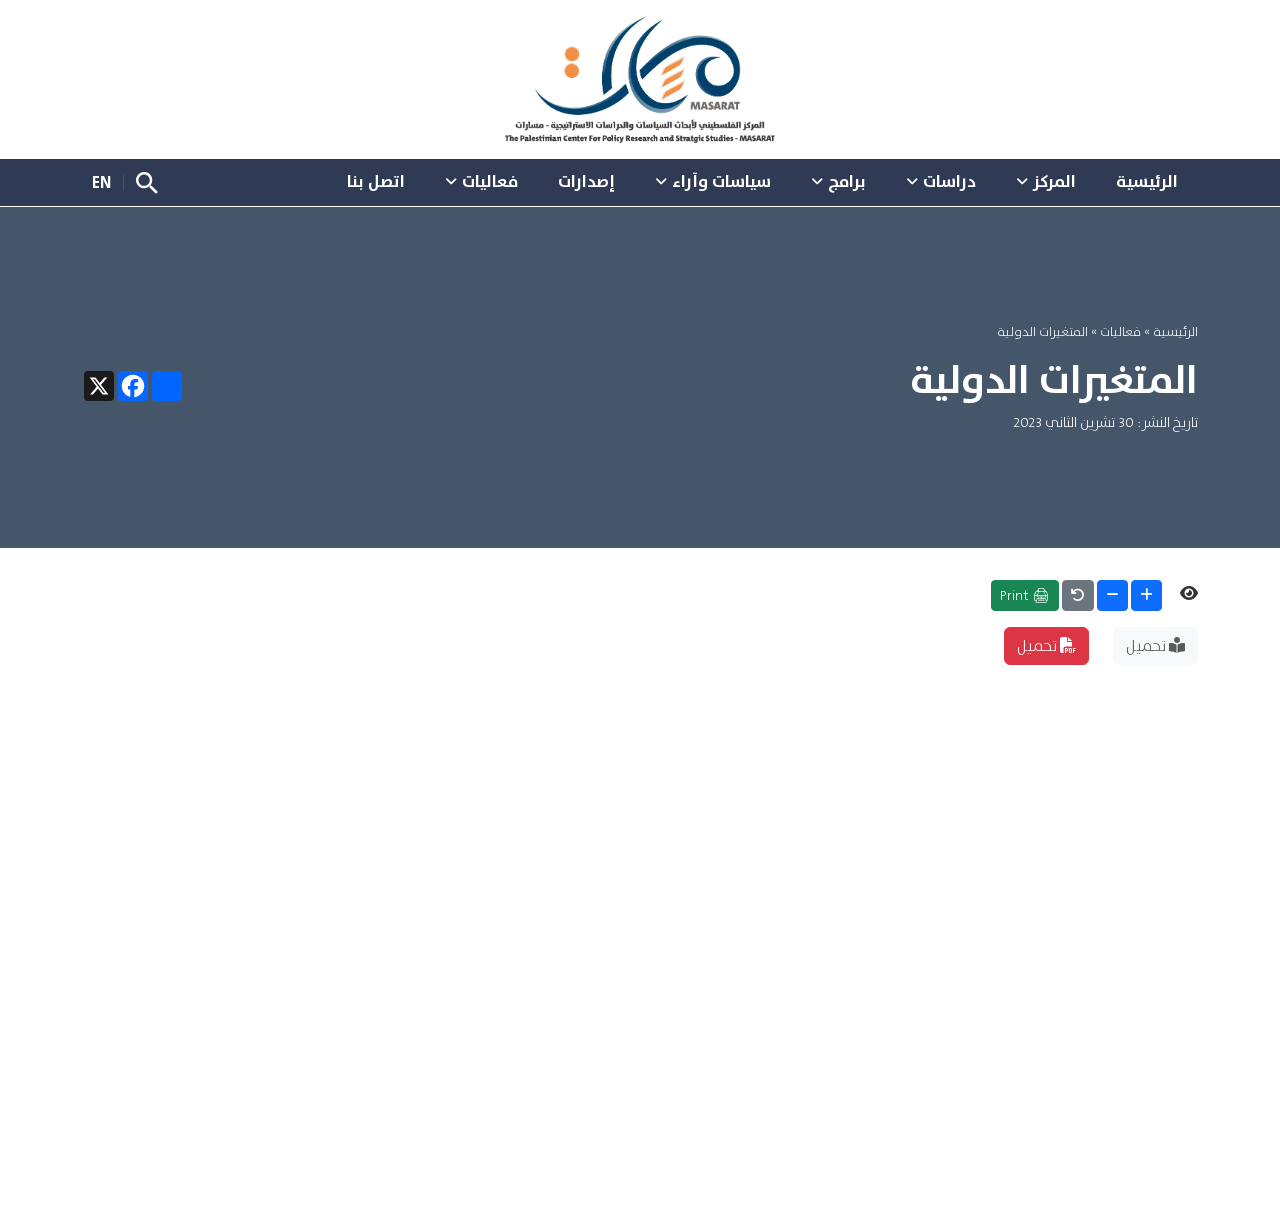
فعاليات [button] (490, 181)
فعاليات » (1114, 331)
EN (101, 182)
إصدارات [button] (586, 181)
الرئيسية (1175, 331)
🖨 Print (1025, 595)
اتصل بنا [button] (376, 181)
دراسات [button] (949, 181)
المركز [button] (1054, 181)
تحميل (1155, 645)
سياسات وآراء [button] (721, 181)
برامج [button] (847, 181)
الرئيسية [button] (1147, 181)
